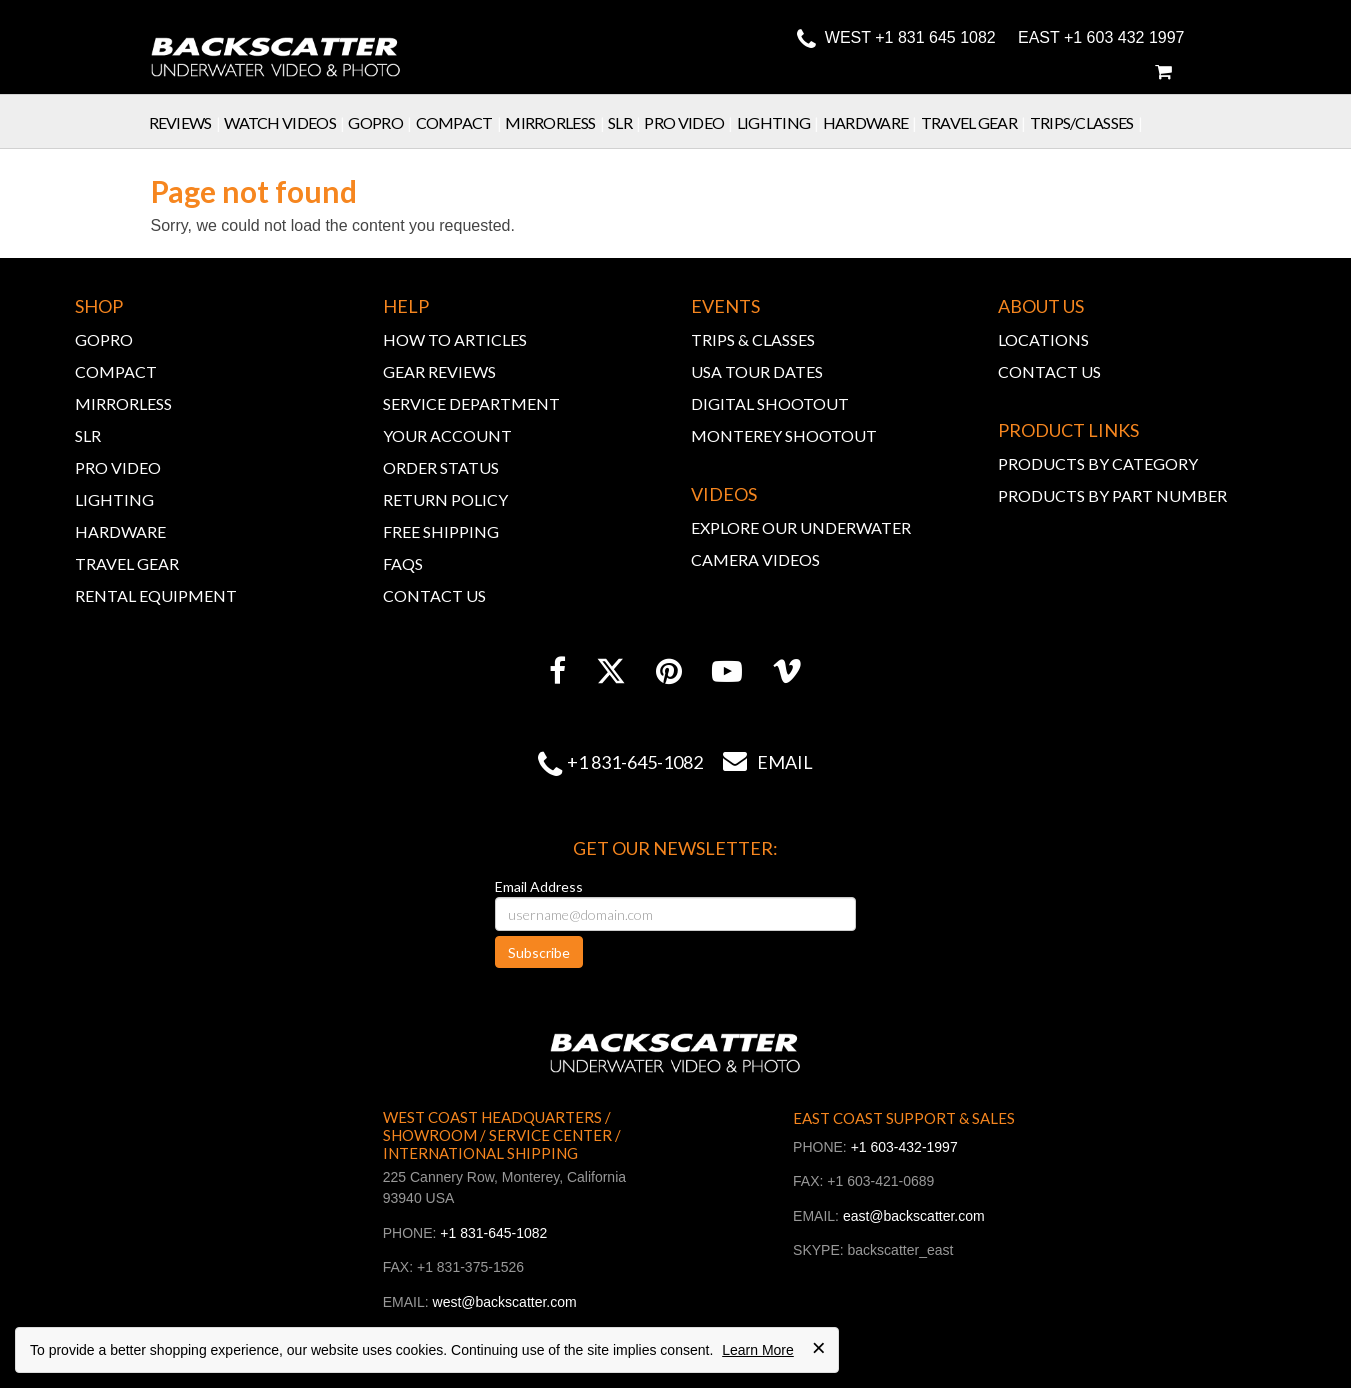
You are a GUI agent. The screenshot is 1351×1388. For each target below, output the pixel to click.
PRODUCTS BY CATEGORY (1098, 463)
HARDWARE (120, 531)
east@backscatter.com (914, 1216)
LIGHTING (114, 499)
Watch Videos (286, 122)
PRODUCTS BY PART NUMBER (1112, 495)
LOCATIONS (1043, 339)
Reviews (187, 122)
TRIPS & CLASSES (753, 339)
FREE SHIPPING (441, 531)
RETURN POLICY (445, 499)
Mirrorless (556, 122)
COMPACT (116, 371)
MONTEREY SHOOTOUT (784, 435)
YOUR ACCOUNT (447, 435)
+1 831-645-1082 (635, 762)
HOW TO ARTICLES (455, 339)
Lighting (780, 122)
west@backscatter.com (505, 1302)
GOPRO (104, 339)
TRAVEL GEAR (127, 563)
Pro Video (690, 122)
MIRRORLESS (123, 403)
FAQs (403, 563)
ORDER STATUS (441, 467)
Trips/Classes (1088, 122)
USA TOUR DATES (757, 371)
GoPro (381, 122)
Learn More (758, 1350)
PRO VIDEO (118, 467)
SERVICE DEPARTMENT (471, 403)
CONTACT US (434, 595)
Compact (461, 122)
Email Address (539, 886)
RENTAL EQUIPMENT (156, 595)
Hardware (872, 122)
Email (758, 762)
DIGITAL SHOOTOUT (770, 403)
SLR (626, 122)
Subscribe (539, 952)
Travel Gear (975, 122)
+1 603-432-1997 (904, 1147)
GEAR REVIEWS (439, 371)
